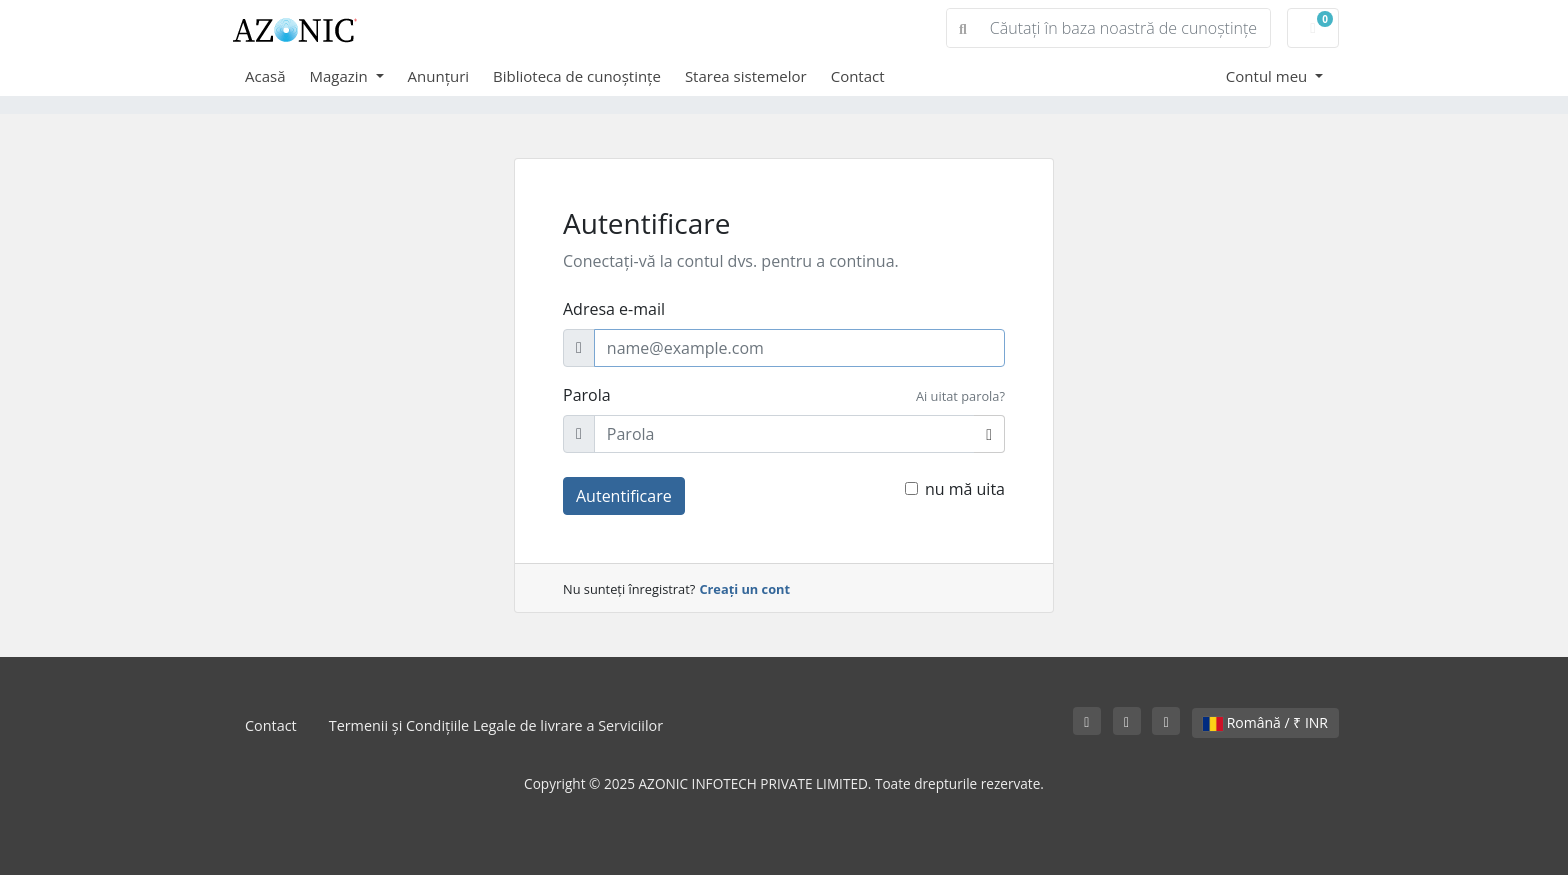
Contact (858, 76)
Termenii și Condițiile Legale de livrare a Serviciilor (496, 725)
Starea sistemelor (746, 76)
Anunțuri (439, 76)
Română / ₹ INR (1265, 722)
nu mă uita (965, 489)
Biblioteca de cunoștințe (577, 76)
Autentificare (624, 496)
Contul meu (1268, 76)
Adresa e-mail (614, 309)
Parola (587, 395)
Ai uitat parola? (960, 396)
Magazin (341, 76)
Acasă (265, 76)
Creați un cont (744, 589)
